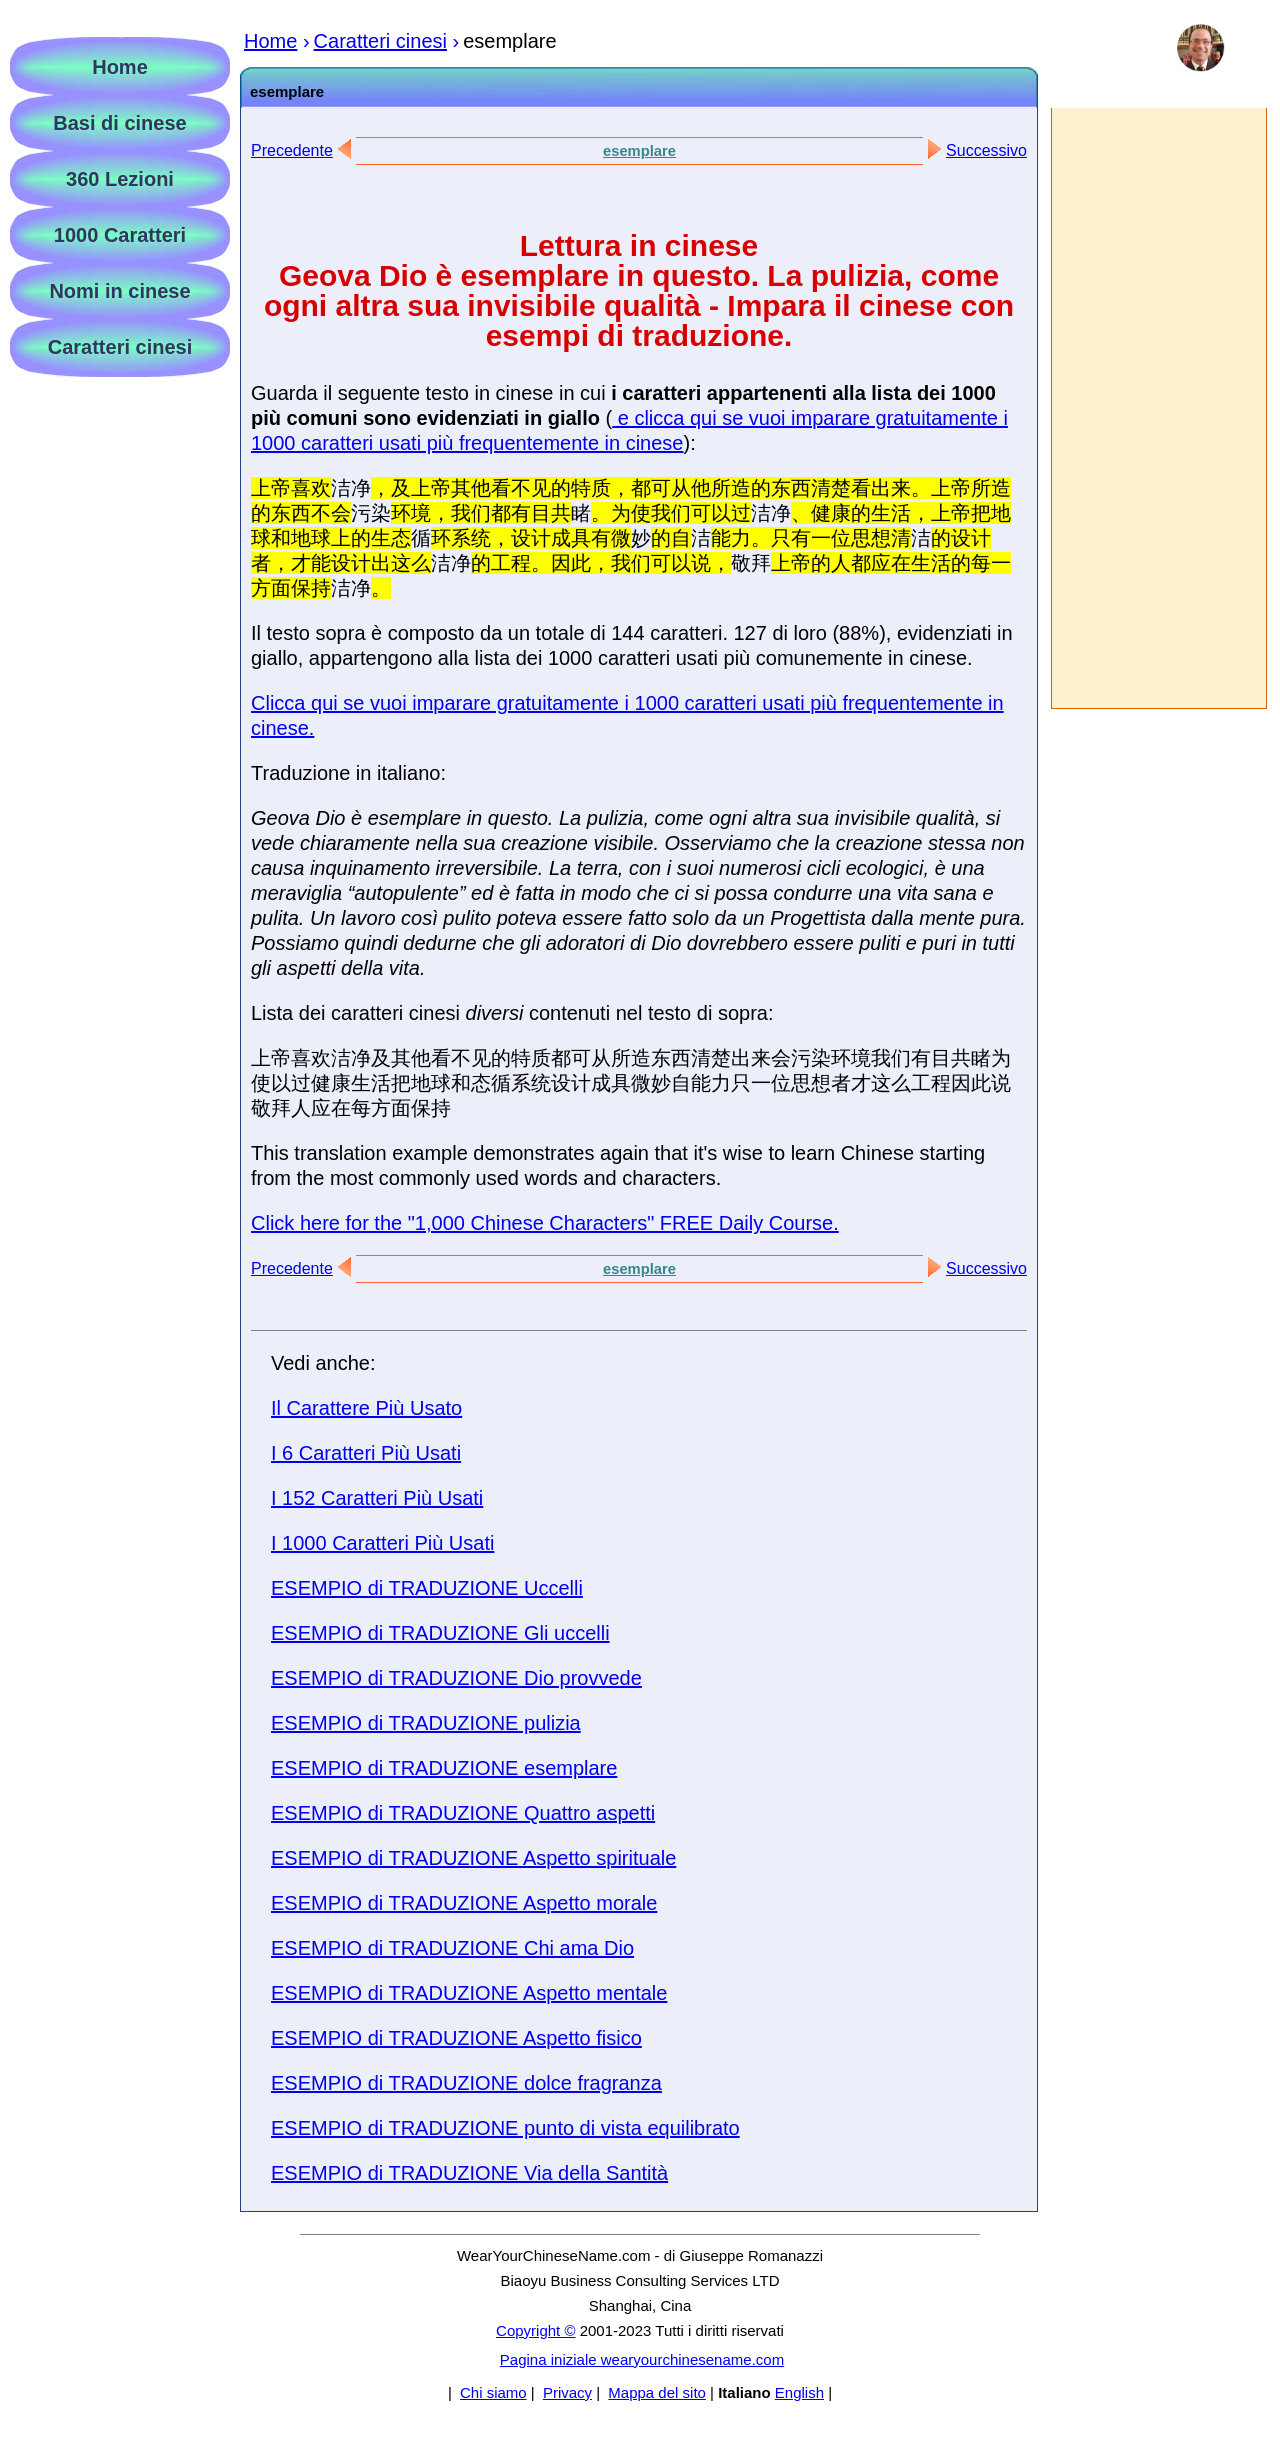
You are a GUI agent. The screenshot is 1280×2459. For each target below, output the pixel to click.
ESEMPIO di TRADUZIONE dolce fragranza (466, 2083)
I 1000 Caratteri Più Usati (382, 1543)
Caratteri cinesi (120, 347)
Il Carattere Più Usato (366, 1408)
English (799, 2392)
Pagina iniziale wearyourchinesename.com (642, 2359)
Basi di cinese (119, 123)
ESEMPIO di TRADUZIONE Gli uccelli (440, 1633)
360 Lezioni (120, 179)
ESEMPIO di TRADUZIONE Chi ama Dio (452, 1948)
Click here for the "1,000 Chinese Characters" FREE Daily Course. (545, 1223)
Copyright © (535, 2330)
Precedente (292, 150)
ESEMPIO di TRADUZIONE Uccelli (427, 1588)
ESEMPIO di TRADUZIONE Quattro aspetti (463, 1813)
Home (120, 67)
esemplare (639, 151)
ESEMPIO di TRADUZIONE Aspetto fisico (456, 2038)
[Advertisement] (1158, 408)
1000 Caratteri (120, 235)
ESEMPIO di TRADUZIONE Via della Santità (469, 2173)
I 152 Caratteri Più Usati (377, 1498)
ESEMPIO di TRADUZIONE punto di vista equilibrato (505, 2128)
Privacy (567, 2392)
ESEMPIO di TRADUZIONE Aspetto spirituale (473, 1858)
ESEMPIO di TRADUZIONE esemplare (444, 1768)
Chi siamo (493, 2392)
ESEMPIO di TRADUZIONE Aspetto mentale (469, 1993)
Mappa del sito (657, 2392)
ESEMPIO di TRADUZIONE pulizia (426, 1723)
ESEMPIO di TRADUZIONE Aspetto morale (464, 1903)
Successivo (986, 150)
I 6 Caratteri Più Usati (366, 1453)
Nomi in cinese (119, 291)
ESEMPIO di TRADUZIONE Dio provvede (456, 1678)
